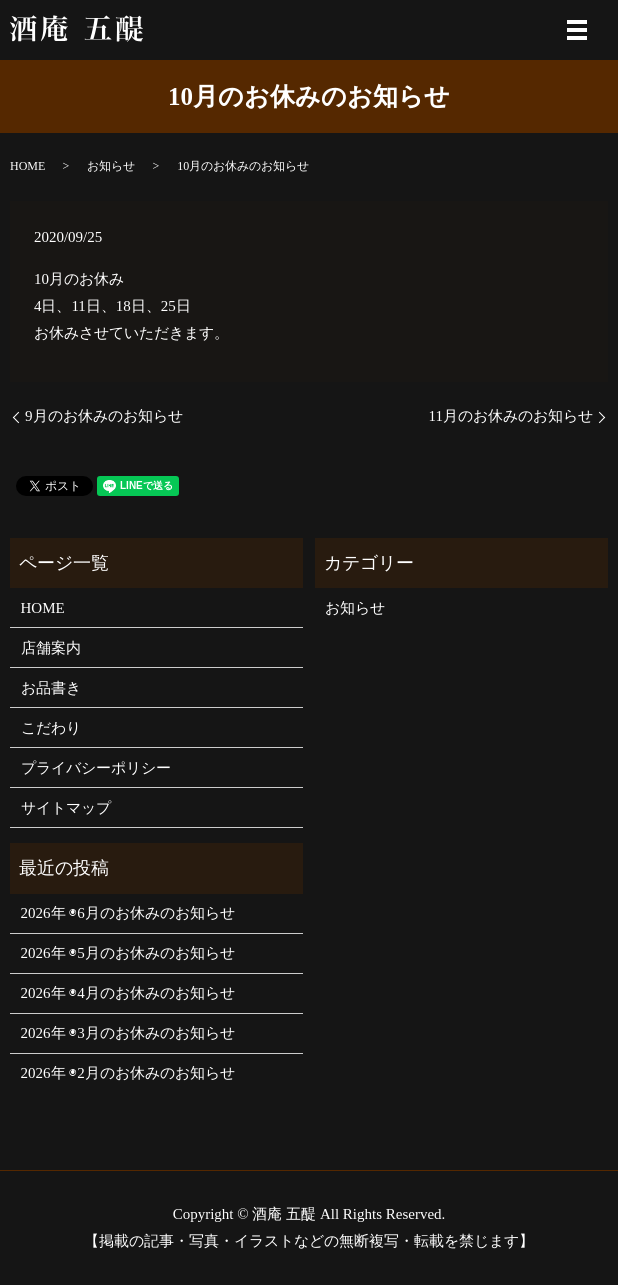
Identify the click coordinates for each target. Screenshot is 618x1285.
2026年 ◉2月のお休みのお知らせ (128, 1073)
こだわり (51, 728)
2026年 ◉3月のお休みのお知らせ (128, 1033)
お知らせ (111, 166)
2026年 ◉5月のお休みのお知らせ (128, 953)
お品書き (51, 688)
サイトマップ (66, 808)
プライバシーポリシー (96, 768)
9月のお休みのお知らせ (104, 416)
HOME (27, 166)
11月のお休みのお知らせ (511, 416)
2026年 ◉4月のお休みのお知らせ (128, 993)
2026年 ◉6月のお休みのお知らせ (128, 913)
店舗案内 (51, 648)
